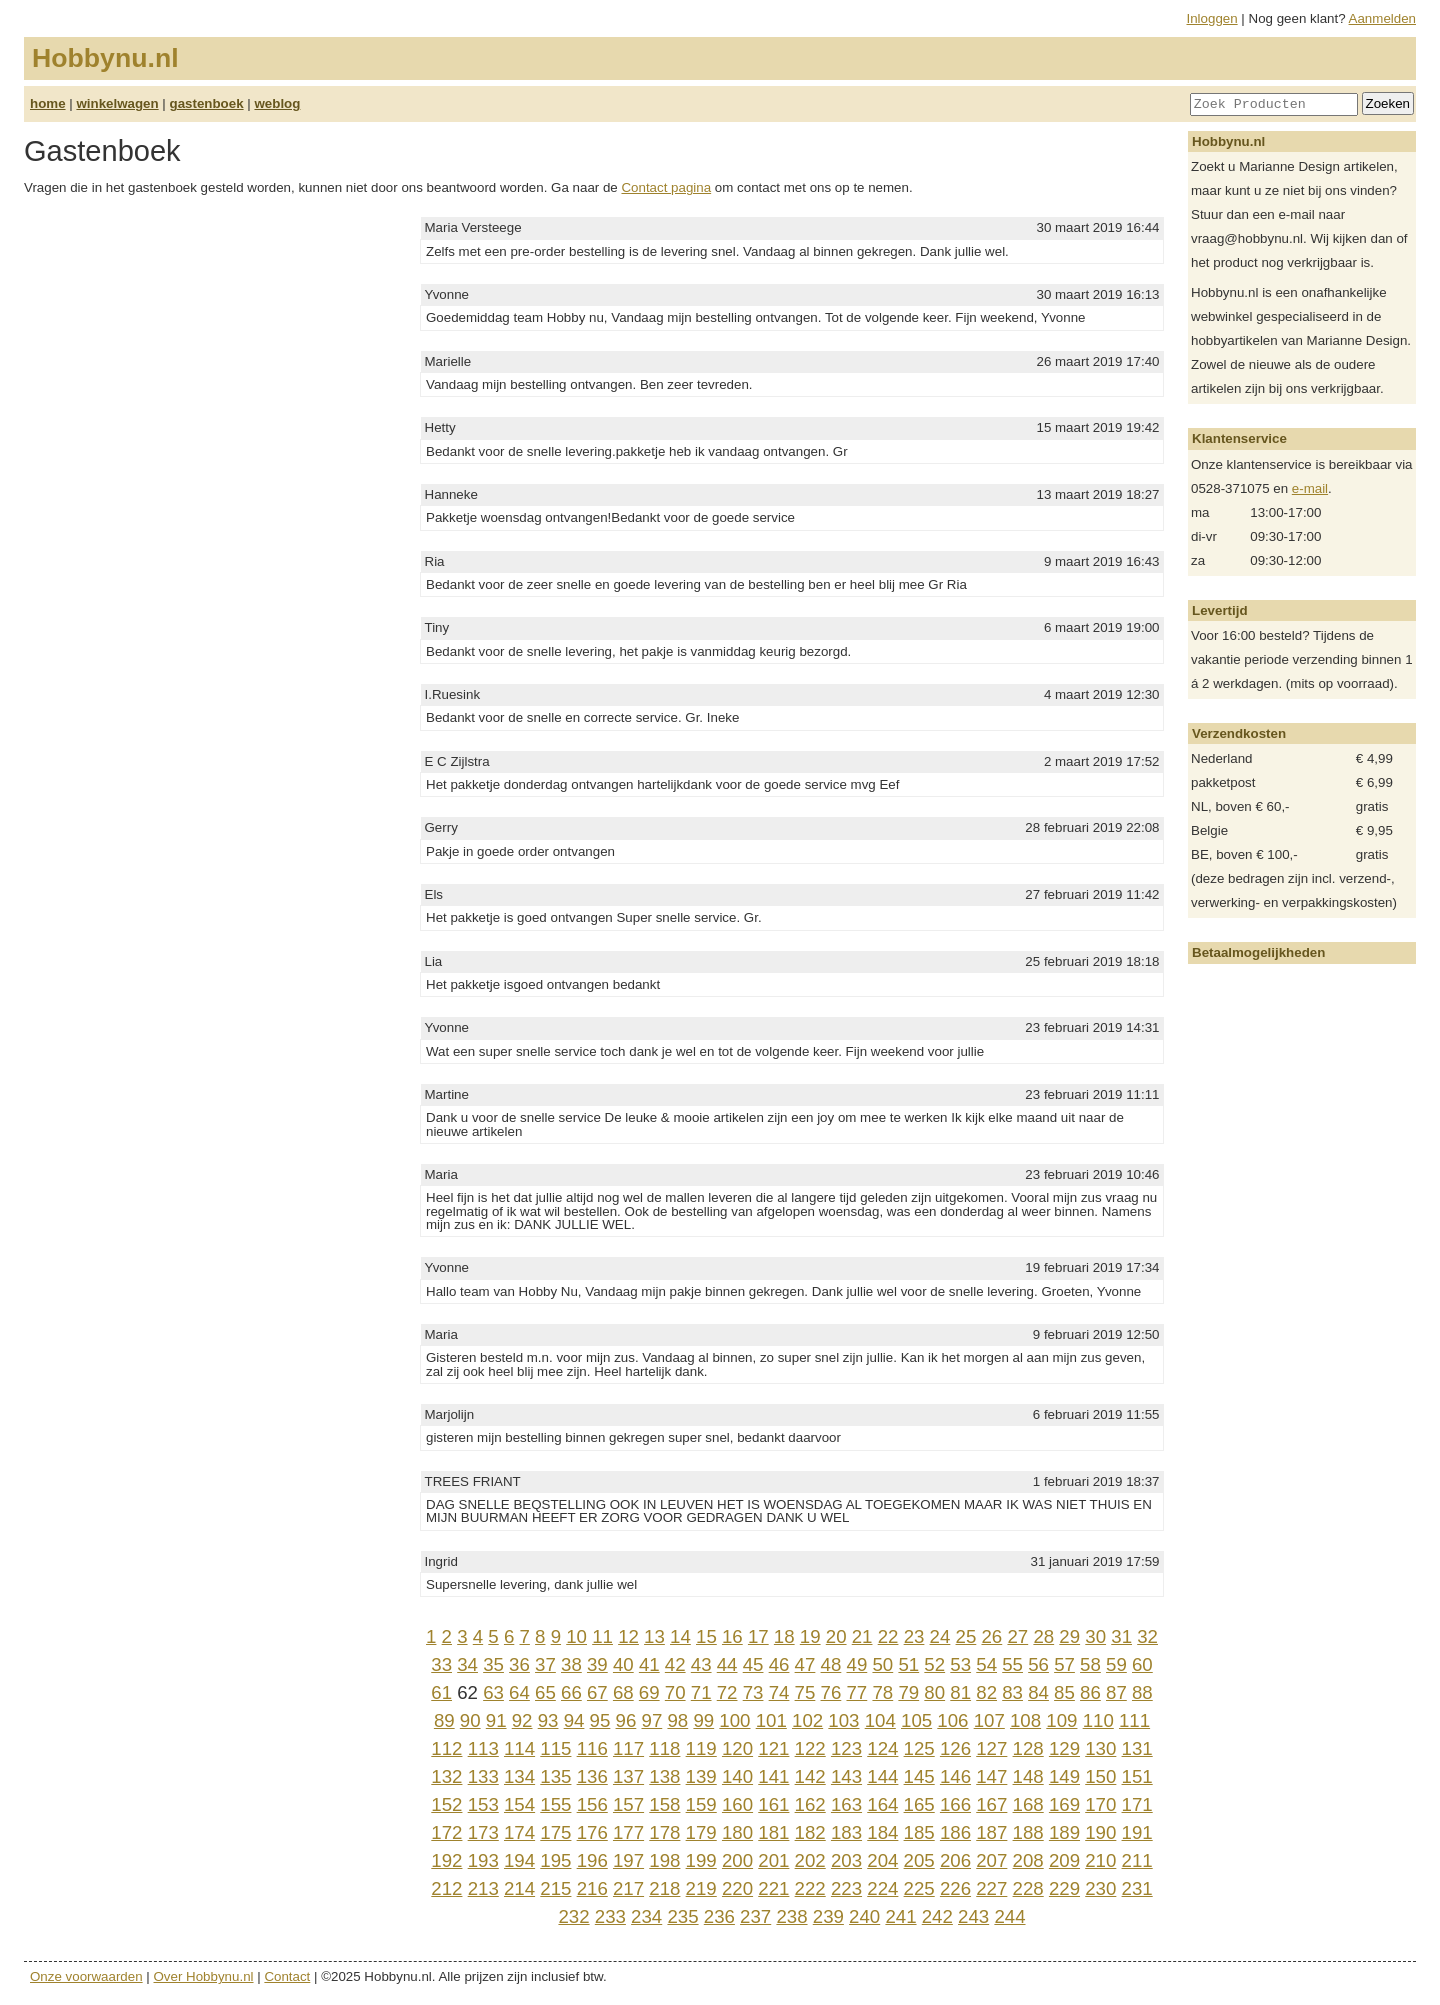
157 (628, 1804)
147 (991, 1776)
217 (628, 1888)
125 (919, 1748)
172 (446, 1832)
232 (573, 1916)
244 (1009, 1916)
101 (771, 1720)
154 (519, 1804)
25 (966, 1636)
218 (664, 1888)
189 (1064, 1832)
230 (1100, 1888)
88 (1142, 1692)
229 (1064, 1888)
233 (610, 1916)
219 (701, 1888)
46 (779, 1664)
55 (1012, 1664)
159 (701, 1804)
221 (773, 1888)
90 (470, 1720)
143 (846, 1776)
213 (483, 1888)
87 (1116, 1692)
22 (888, 1636)
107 (989, 1720)
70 (675, 1692)
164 (882, 1804)
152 (446, 1804)
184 (882, 1832)
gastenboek (207, 103)
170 (1100, 1804)
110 (1098, 1720)
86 (1090, 1692)
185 (919, 1832)
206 (955, 1860)
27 (1017, 1636)
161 (773, 1804)
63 (493, 1692)
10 (576, 1636)
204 (882, 1860)
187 (991, 1832)
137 (628, 1776)
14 (680, 1636)
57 (1064, 1664)
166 (955, 1804)
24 (940, 1636)
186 (955, 1832)
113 (483, 1748)
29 (1069, 1636)
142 (810, 1776)
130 (1100, 1748)
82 (986, 1692)
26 (991, 1636)
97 (652, 1720)
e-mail (1310, 488)
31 (1121, 1636)
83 (1012, 1692)
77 (856, 1692)
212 (446, 1888)
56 (1038, 1664)
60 (1142, 1664)
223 (846, 1888)
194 (519, 1860)
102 (807, 1720)
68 (623, 1692)
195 (555, 1860)
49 (857, 1664)
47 (805, 1664)
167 (991, 1804)
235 (682, 1916)
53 (960, 1664)
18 (784, 1636)
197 (628, 1860)
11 (602, 1636)
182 (810, 1832)
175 (555, 1832)
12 (628, 1636)
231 (1137, 1888)
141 (773, 1776)
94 (574, 1720)
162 (810, 1804)
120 (737, 1748)
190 (1100, 1832)
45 (753, 1664)
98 (677, 1720)
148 (1028, 1776)
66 (571, 1692)
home (48, 103)
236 (719, 1916)
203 (846, 1860)
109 (1061, 1720)
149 (1064, 1776)
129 (1064, 1748)
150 (1100, 1776)
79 (908, 1692)
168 (1028, 1804)
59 (1116, 1664)
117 (628, 1748)
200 (737, 1860)
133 (483, 1776)
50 (882, 1664)
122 (810, 1748)
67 (597, 1692)
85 (1064, 1692)
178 (664, 1832)
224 (882, 1888)
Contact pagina (666, 187)
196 (592, 1860)
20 (836, 1636)
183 (846, 1832)
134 (519, 1776)
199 (701, 1860)
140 (737, 1776)
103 (843, 1720)
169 (1064, 1804)
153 (483, 1804)
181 (773, 1832)
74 (779, 1692)
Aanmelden (1382, 18)
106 (952, 1720)
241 (900, 1916)
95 (600, 1720)
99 (703, 1720)
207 (991, 1860)
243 (973, 1916)
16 (732, 1636)
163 (846, 1804)
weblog (277, 103)
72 (727, 1692)
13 (654, 1636)
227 (991, 1888)
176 (592, 1832)
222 (810, 1888)
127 (991, 1748)
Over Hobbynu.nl (204, 1976)
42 (675, 1664)
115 (555, 1748)
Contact (287, 1976)
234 (646, 1916)
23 (914, 1636)
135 (555, 1776)
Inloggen (1212, 18)
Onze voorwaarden (86, 1976)
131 (1137, 1748)
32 (1147, 1636)
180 (737, 1832)
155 (555, 1804)
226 (955, 1888)
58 (1090, 1664)
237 (755, 1916)
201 (773, 1860)
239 (828, 1916)
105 (916, 1720)
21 (862, 1636)
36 (519, 1664)
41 (649, 1664)
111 (1134, 1720)
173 (483, 1832)
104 (880, 1720)
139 (701, 1776)
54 (986, 1664)
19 (810, 1636)
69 (649, 1692)
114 (519, 1748)
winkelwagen (117, 103)
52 (934, 1664)
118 (664, 1748)
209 (1064, 1860)
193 (483, 1860)
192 (446, 1860)
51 (908, 1664)
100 (734, 1720)
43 (701, 1664)
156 (592, 1804)
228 (1028, 1888)
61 (441, 1692)
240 (864, 1916)
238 (791, 1916)
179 (701, 1832)
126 (955, 1748)
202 (810, 1860)
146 (955, 1776)
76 (831, 1692)
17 (758, 1636)
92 (522, 1720)
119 (701, 1748)
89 (444, 1720)
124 (882, 1748)
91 (496, 1720)
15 (706, 1636)
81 (960, 1692)
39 (597, 1664)
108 (1025, 1720)
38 (571, 1664)
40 (623, 1664)
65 (545, 1692)
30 (1095, 1636)
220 (737, 1888)
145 (919, 1776)
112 (446, 1748)
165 (919, 1804)
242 (937, 1916)
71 (701, 1692)
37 (545, 1664)
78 (882, 1692)
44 (727, 1664)
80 (934, 1692)
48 (831, 1664)
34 (467, 1664)
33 (441, 1664)
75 (805, 1692)
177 (628, 1832)
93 (548, 1720)
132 (446, 1776)
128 (1028, 1748)
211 (1137, 1860)
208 (1028, 1860)
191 (1137, 1832)
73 (753, 1692)
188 (1028, 1832)
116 (592, 1748)
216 (592, 1888)
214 (519, 1888)
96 (626, 1720)
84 (1038, 1692)
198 (664, 1860)
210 (1100, 1860)
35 (493, 1664)
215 (555, 1888)
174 (519, 1832)
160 (737, 1804)
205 (919, 1860)
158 (664, 1804)
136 (592, 1776)
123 (846, 1748)
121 (773, 1748)
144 (882, 1776)
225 (919, 1888)
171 (1137, 1804)
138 (664, 1776)
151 (1137, 1776)
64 (519, 1692)
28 (1043, 1636)
